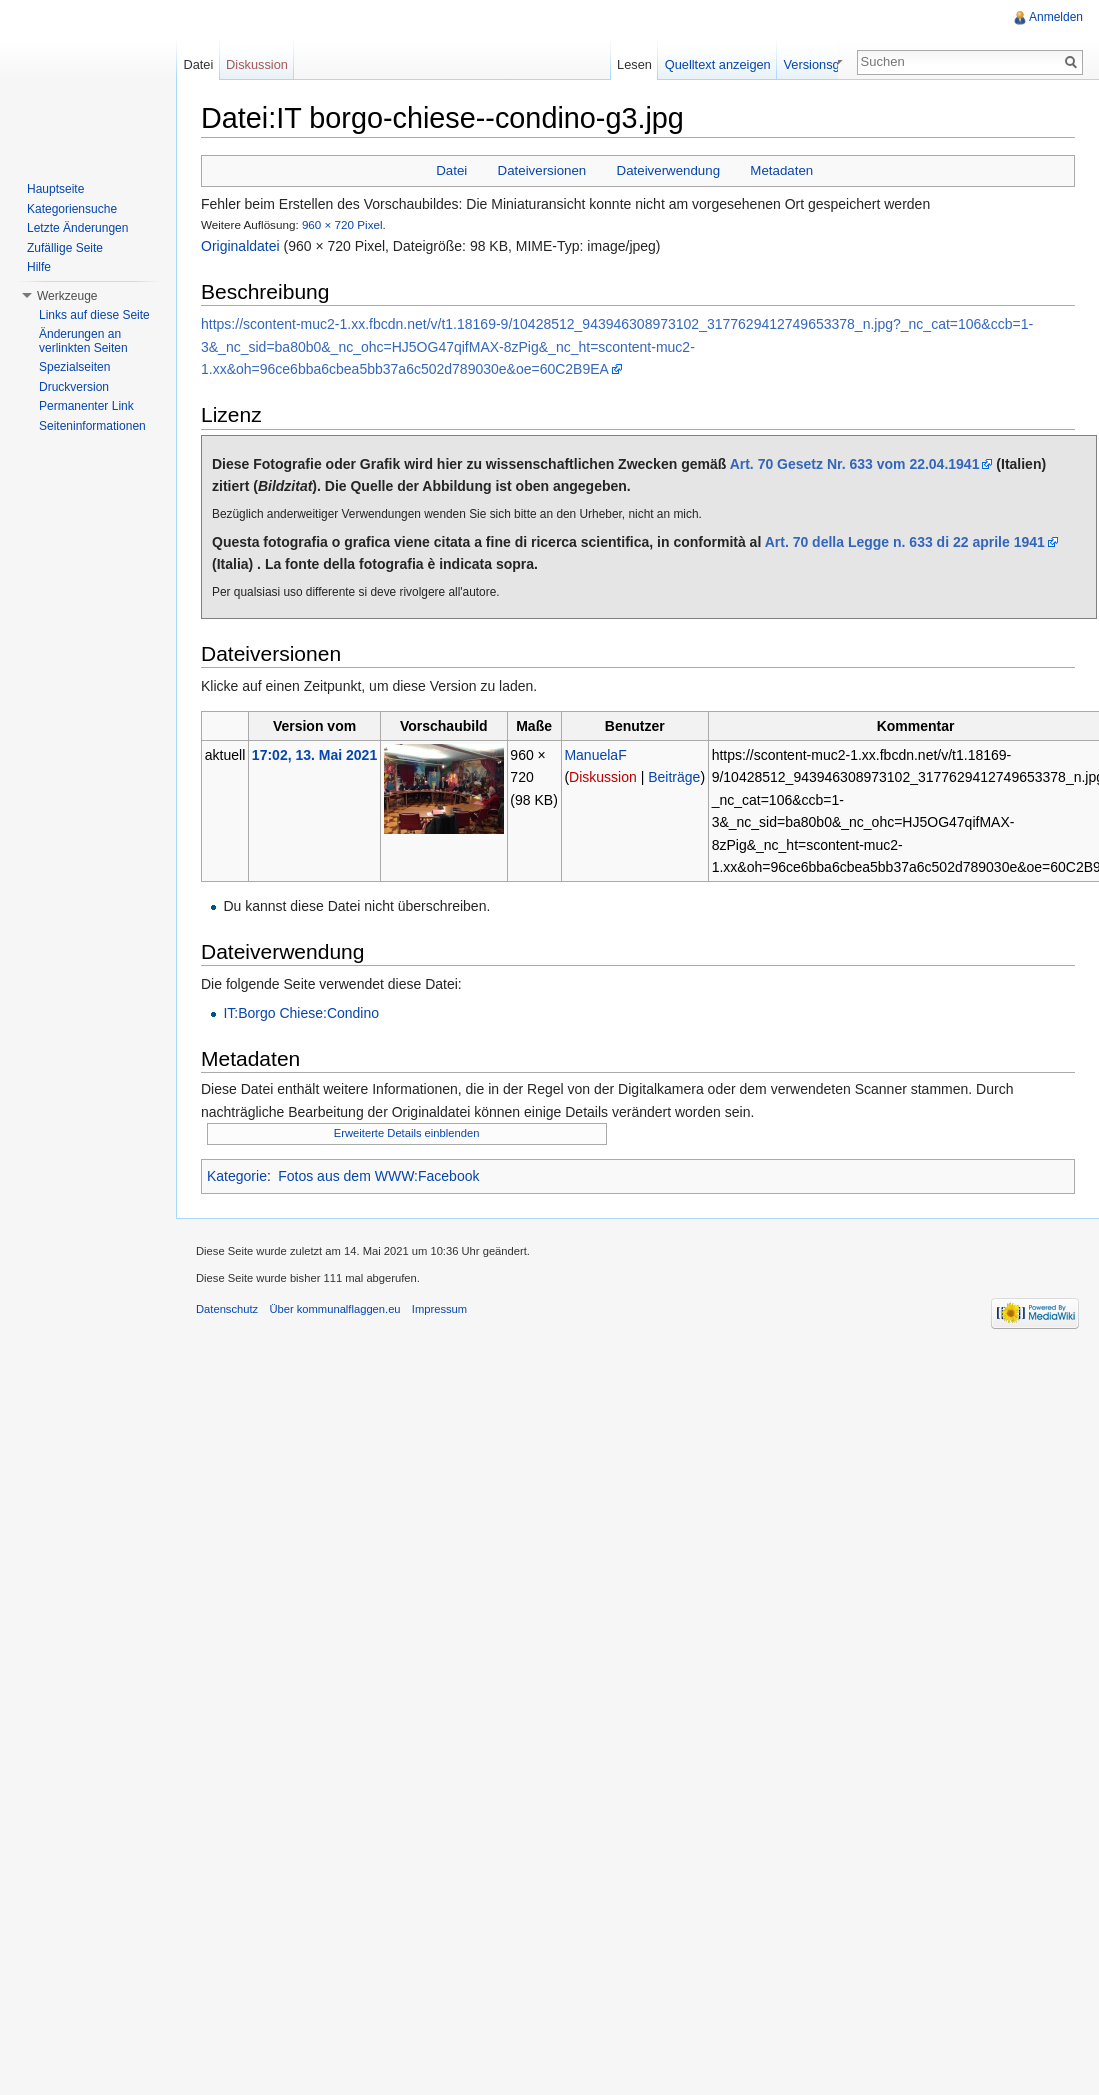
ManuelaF (595, 755)
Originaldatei (240, 246)
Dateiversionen (542, 170)
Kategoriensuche (72, 209)
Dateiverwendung (669, 170)
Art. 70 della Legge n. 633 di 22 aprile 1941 (905, 542)
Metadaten (781, 170)
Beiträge (674, 777)
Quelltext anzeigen (767, 64)
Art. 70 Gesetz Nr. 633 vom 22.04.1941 (855, 464)
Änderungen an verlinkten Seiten (83, 341)
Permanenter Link (86, 406)
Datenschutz (227, 1309)
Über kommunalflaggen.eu (334, 1309)
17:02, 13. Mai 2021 (314, 755)
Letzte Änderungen (77, 228)
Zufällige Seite (65, 248)
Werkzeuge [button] (67, 296)
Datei (451, 170)
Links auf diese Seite (94, 315)
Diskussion (603, 777)
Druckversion (74, 387)
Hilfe (39, 267)
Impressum (439, 1309)
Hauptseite (55, 189)
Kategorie (237, 1176)
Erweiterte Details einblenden (407, 1133)
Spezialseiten (74, 367)
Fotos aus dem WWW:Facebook (378, 1176)
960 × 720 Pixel (342, 224)
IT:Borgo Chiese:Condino (301, 1013)
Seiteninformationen (92, 426)
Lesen (683, 64)
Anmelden (1056, 17)
